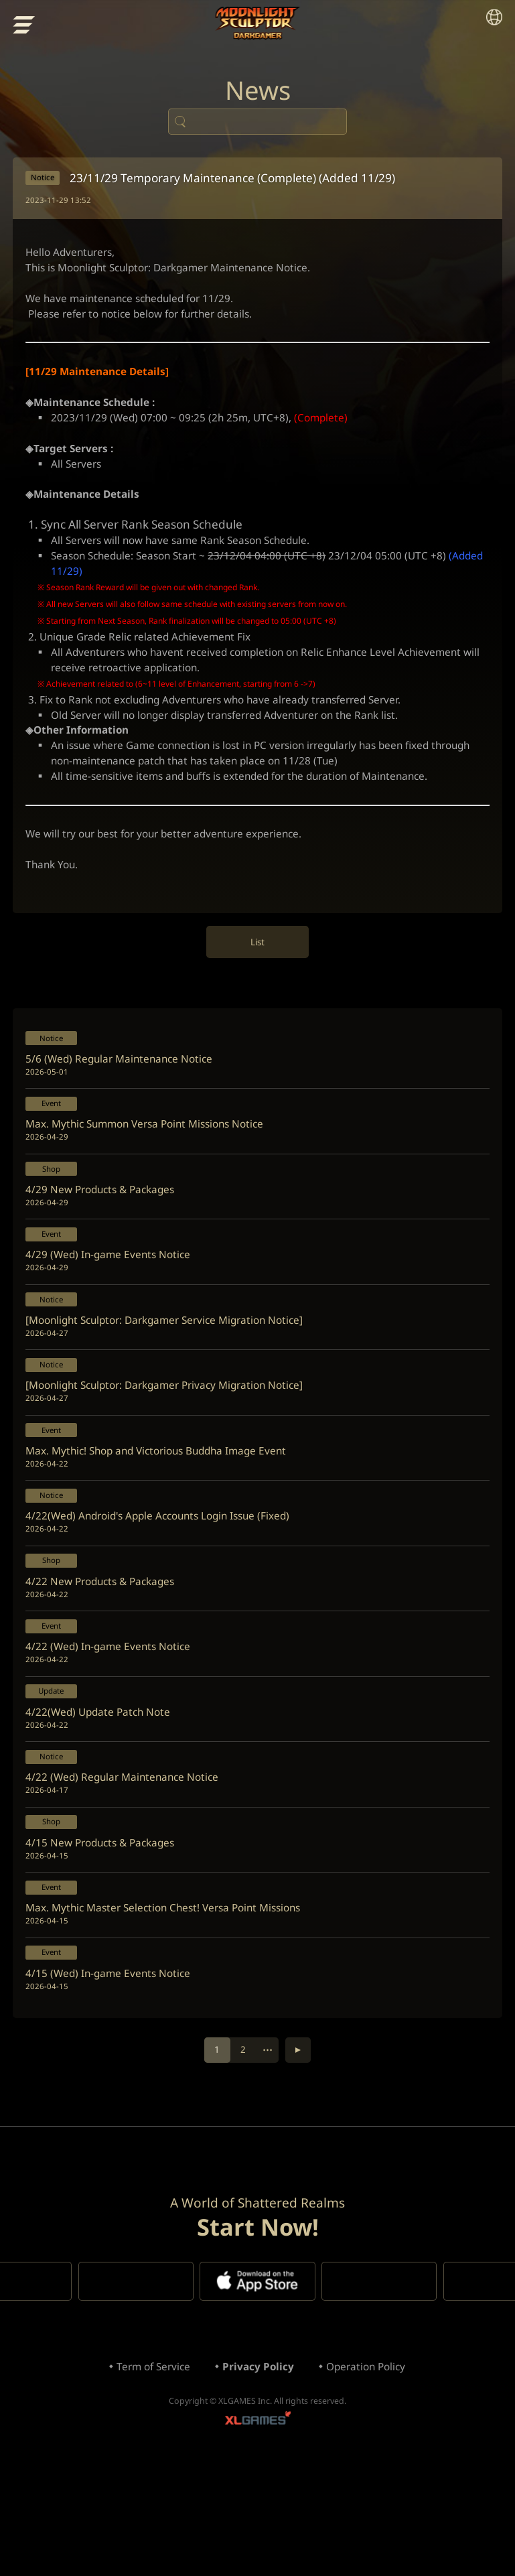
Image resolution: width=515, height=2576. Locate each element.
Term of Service (149, 2476)
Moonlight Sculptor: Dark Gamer (257, 23)
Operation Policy (370, 2476)
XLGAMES (258, 2533)
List (257, 985)
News (258, 93)
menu (24, 26)
